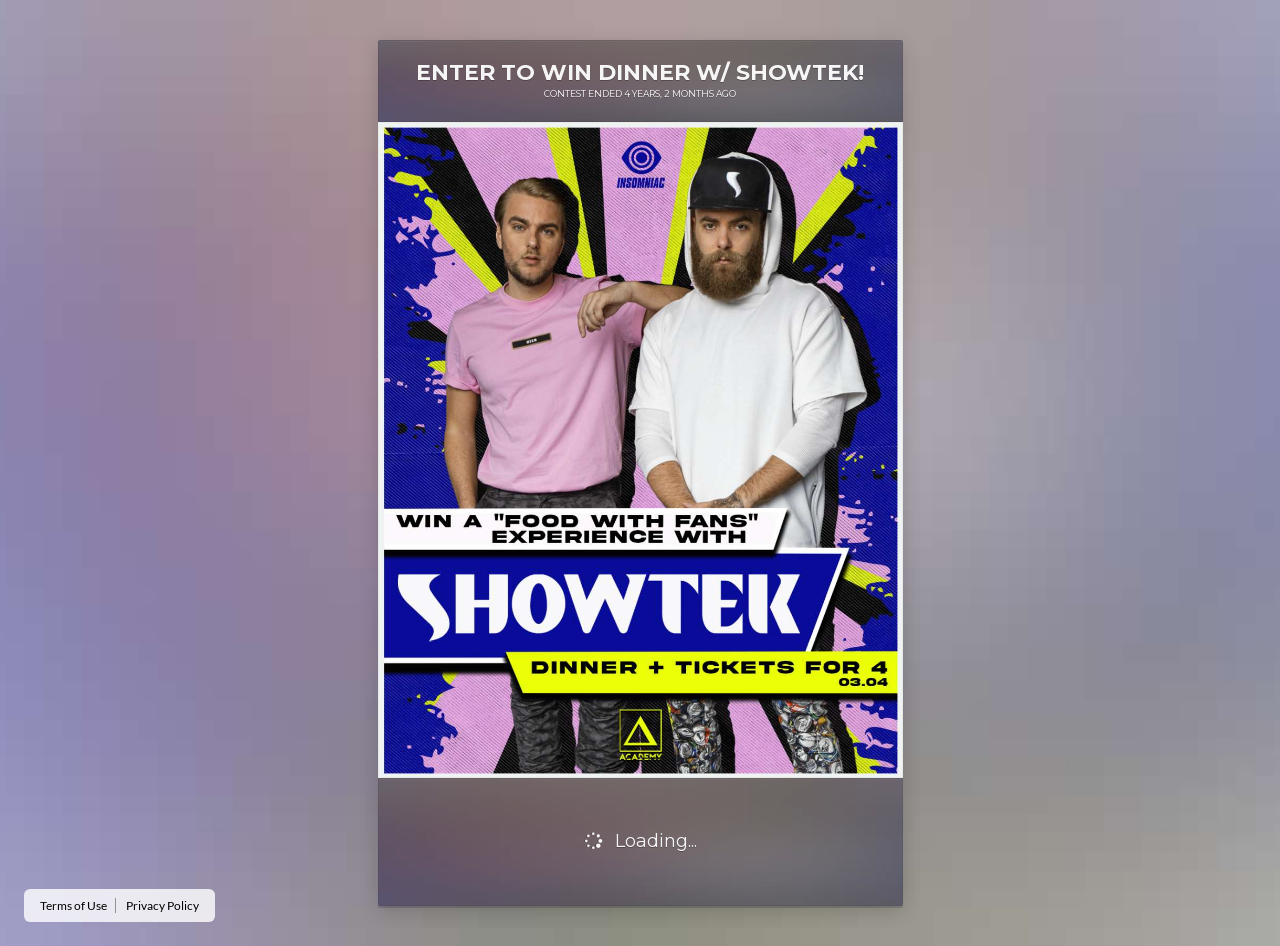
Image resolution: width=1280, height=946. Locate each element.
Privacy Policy (162, 905)
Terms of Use (73, 905)
